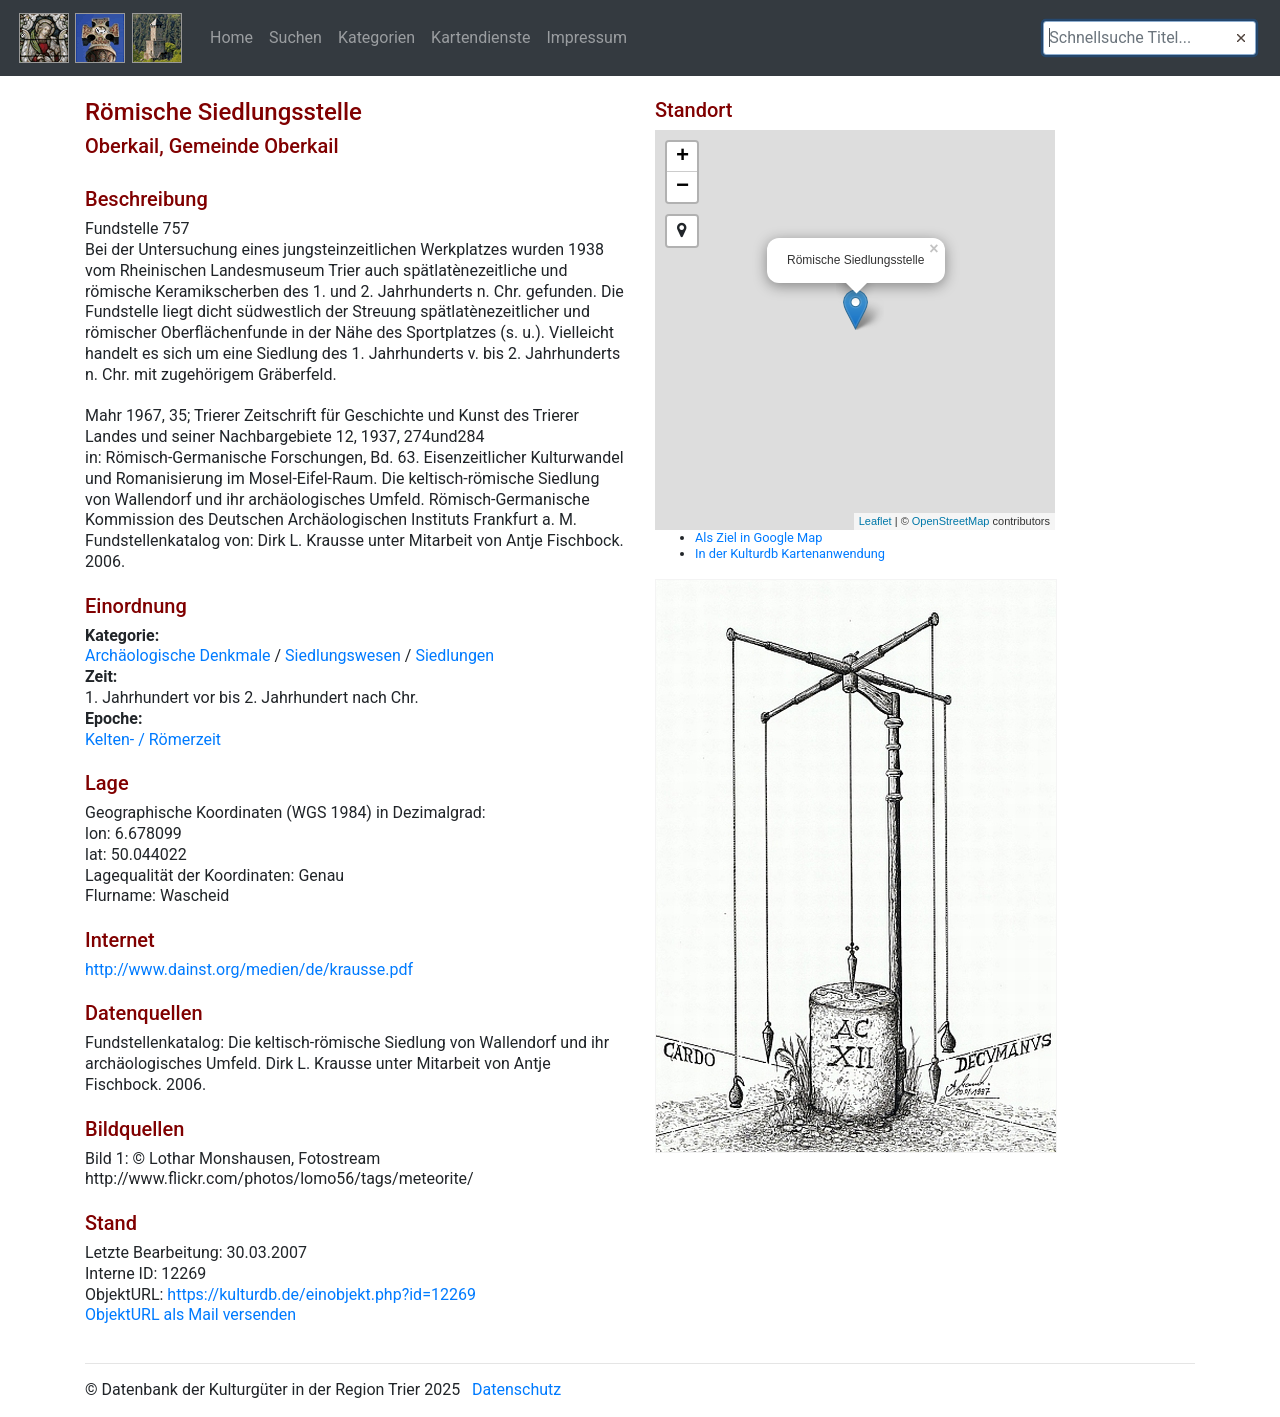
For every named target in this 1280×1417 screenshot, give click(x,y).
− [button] (682, 187)
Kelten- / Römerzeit (153, 739)
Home (231, 37)
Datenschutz (516, 1389)
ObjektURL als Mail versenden (190, 1314)
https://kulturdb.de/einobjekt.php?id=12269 (321, 1294)
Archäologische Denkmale (178, 655)
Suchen (295, 37)
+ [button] (682, 157)
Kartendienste (480, 37)
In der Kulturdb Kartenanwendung (790, 553)
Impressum (586, 37)
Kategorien (376, 37)
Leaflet (875, 521)
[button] (1241, 38)
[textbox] (1149, 38)
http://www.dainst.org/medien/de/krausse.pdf (249, 969)
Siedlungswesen (343, 655)
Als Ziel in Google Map (758, 537)
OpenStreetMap (951, 521)
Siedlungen (454, 655)
